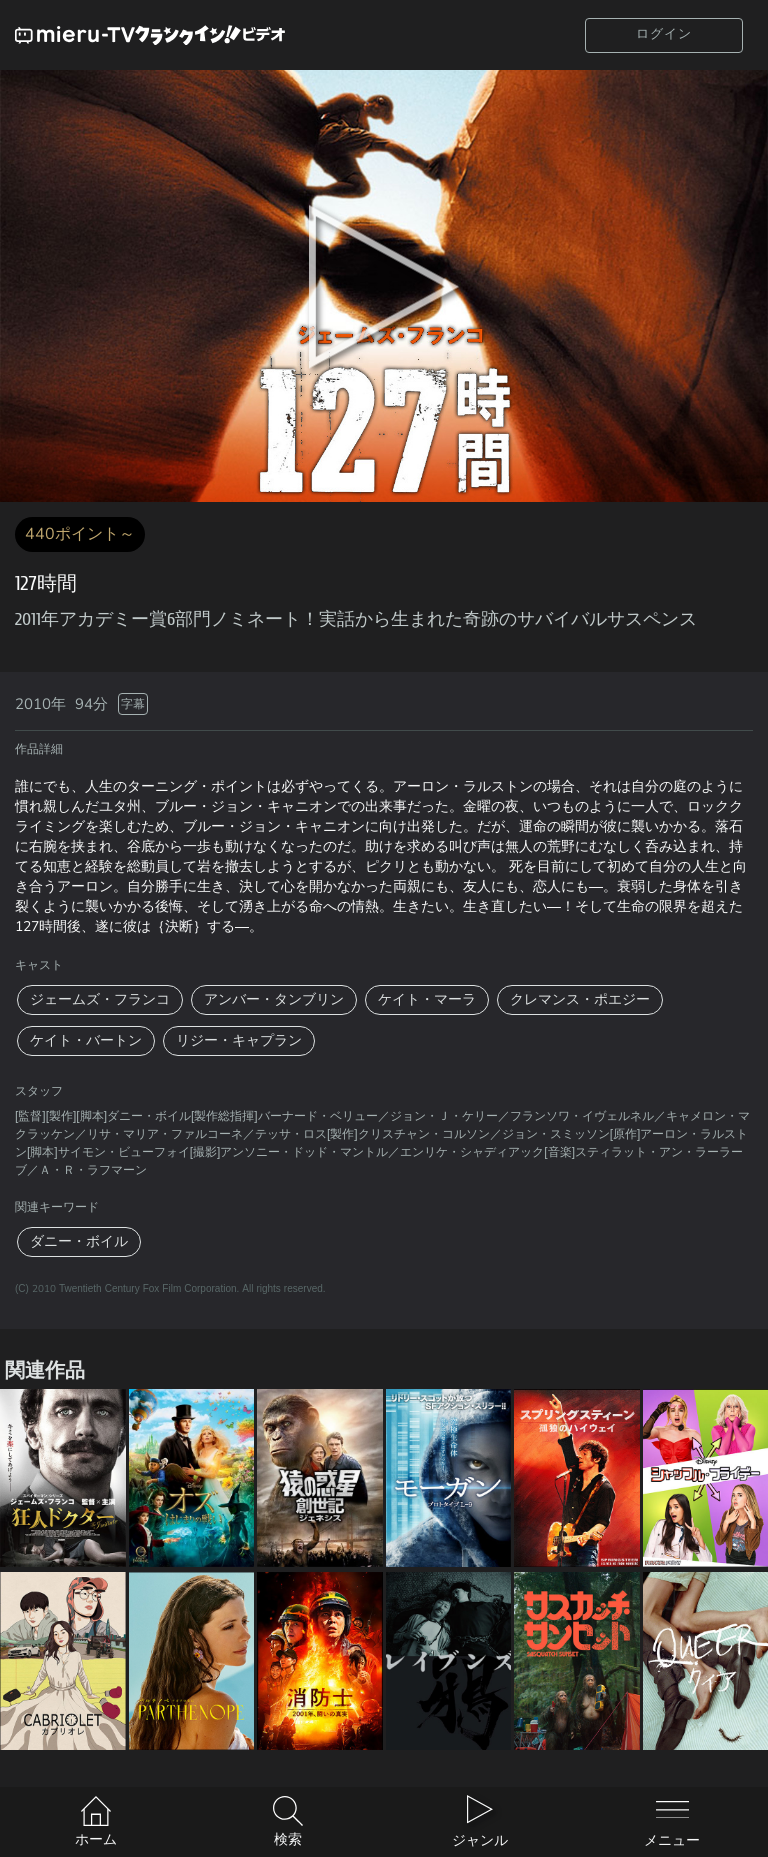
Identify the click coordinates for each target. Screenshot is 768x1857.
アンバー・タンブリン (274, 999)
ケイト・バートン (86, 1040)
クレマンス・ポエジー (580, 999)
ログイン (664, 34)
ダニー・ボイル (79, 1241)
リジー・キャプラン (239, 1040)
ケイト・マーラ (427, 999)
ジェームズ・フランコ (100, 999)
